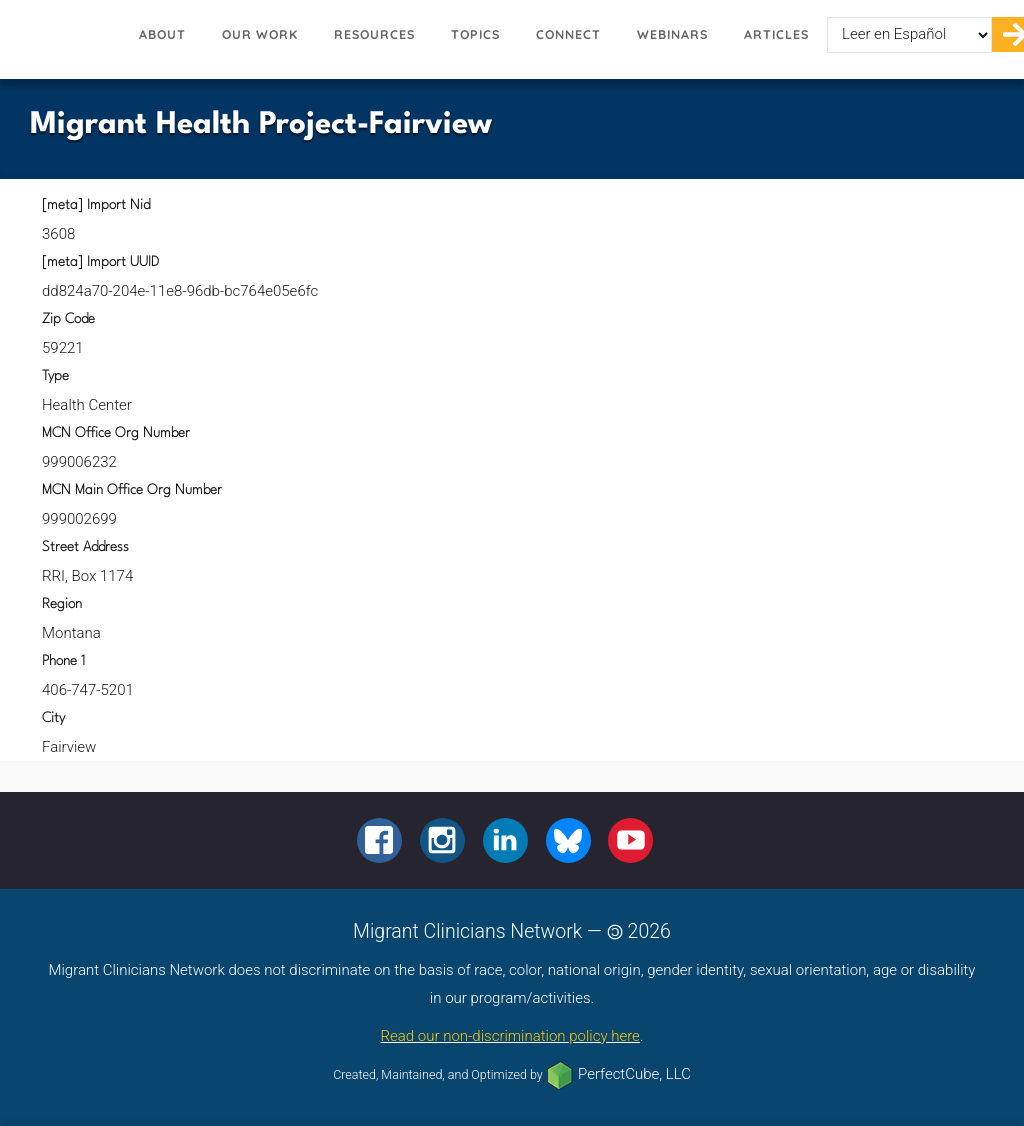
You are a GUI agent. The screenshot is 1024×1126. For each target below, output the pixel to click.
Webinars (672, 34)
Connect (568, 34)
